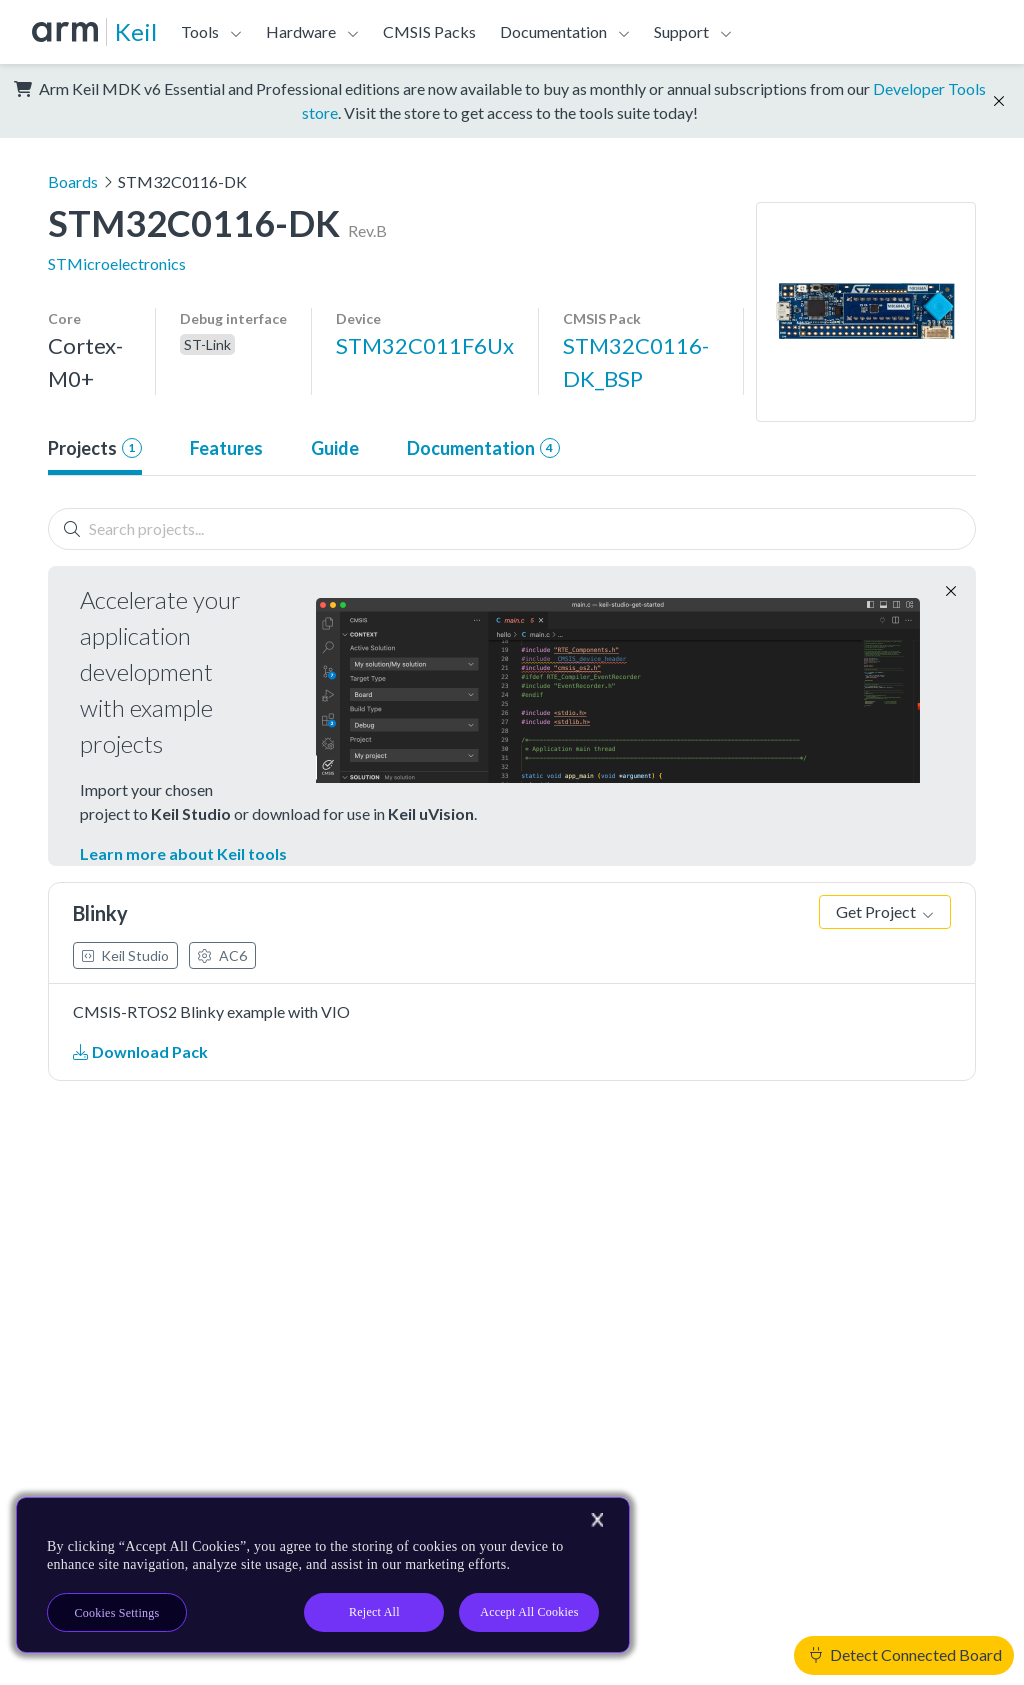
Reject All (374, 1612)
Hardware (301, 31)
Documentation (553, 31)
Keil (136, 31)
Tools (200, 31)
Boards (73, 181)
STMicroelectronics (117, 263)
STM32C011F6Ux (425, 345)
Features (226, 448)
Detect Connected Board (906, 1654)
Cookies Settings (117, 1613)
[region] (323, 1575)
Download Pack (140, 1051)
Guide (335, 448)
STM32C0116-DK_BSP (636, 362)
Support (681, 31)
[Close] (597, 1520)
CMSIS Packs (429, 31)
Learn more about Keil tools (183, 853)
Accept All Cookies (529, 1612)
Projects (95, 448)
